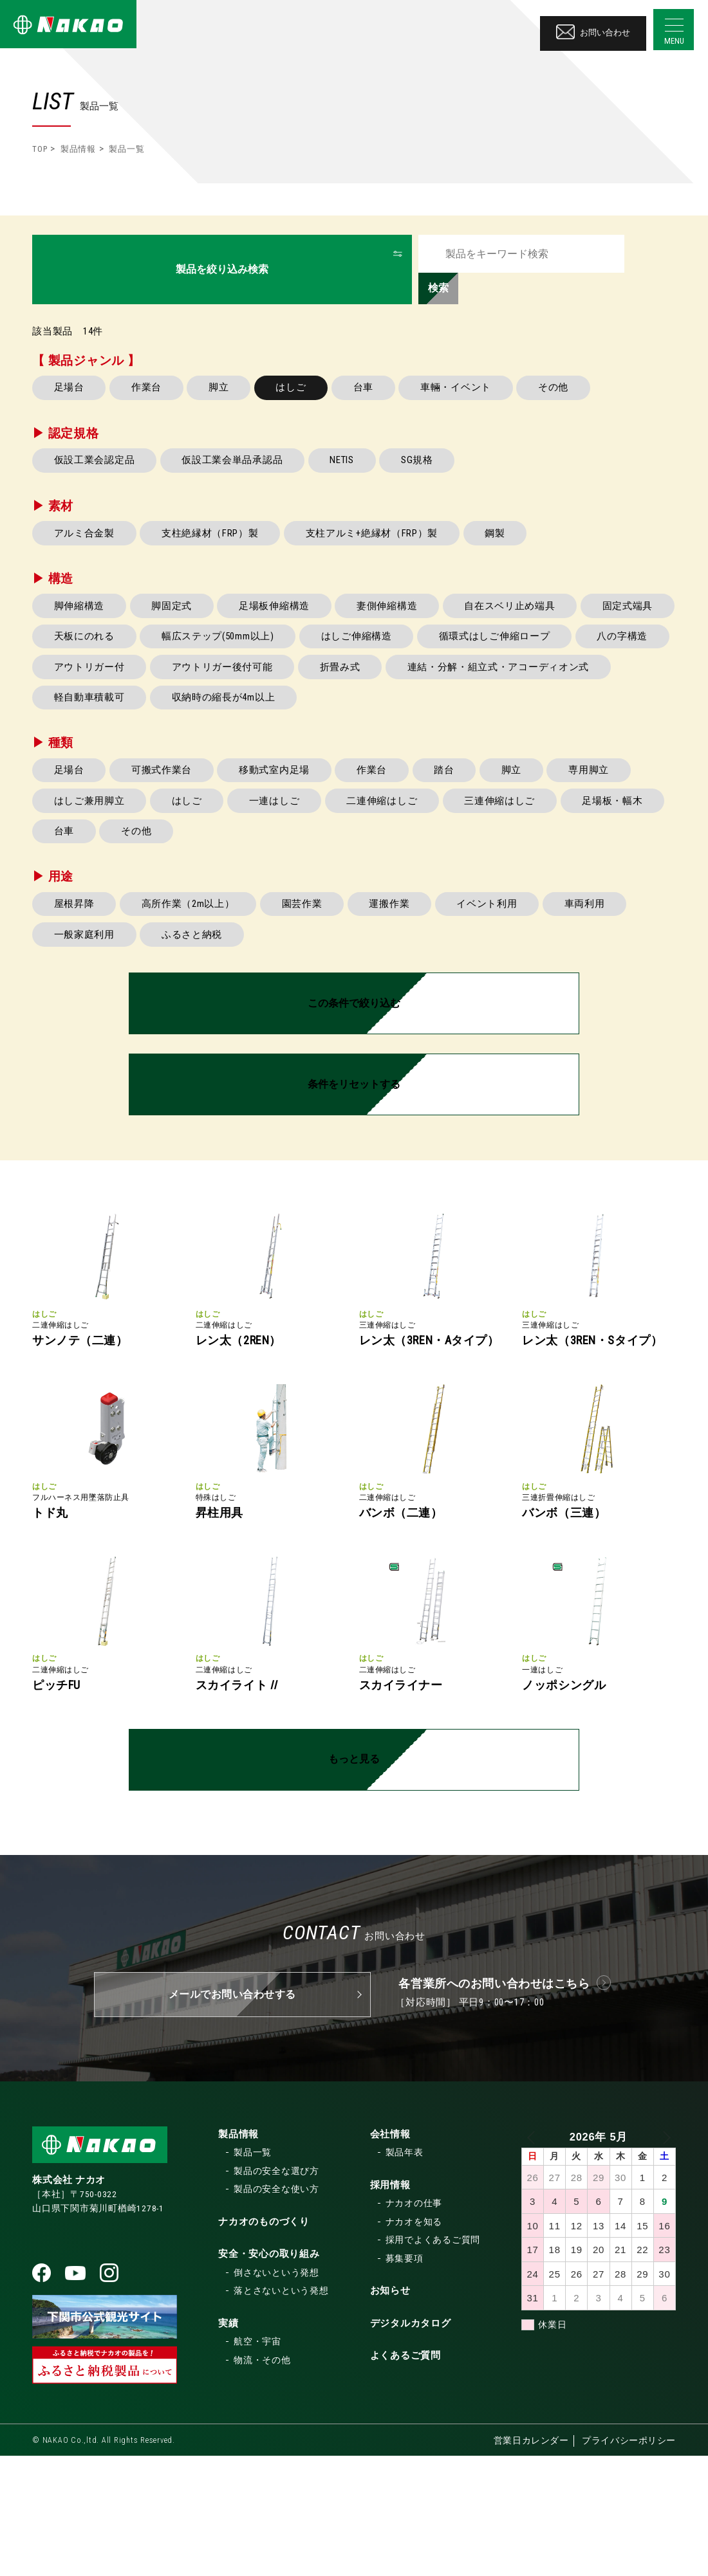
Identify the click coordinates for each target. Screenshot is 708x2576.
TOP (39, 149)
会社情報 (390, 2254)
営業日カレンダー (530, 2560)
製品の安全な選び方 (276, 2290)
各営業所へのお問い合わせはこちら (495, 2103)
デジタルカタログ (410, 2443)
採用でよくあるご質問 (433, 2360)
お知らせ (390, 2410)
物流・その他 (262, 2479)
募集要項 (405, 2378)
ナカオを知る (414, 2341)
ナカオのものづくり (264, 2341)
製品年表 (405, 2272)
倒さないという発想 (276, 2392)
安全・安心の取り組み (269, 2374)
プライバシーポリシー (628, 2560)
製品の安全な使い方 (276, 2309)
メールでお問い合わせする (232, 2114)
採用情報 (390, 2304)
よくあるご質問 (405, 2475)
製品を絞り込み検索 (222, 253)
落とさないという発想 (281, 2411)
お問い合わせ (592, 28)
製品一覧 (253, 2272)
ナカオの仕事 (414, 2323)
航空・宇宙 (257, 2461)
